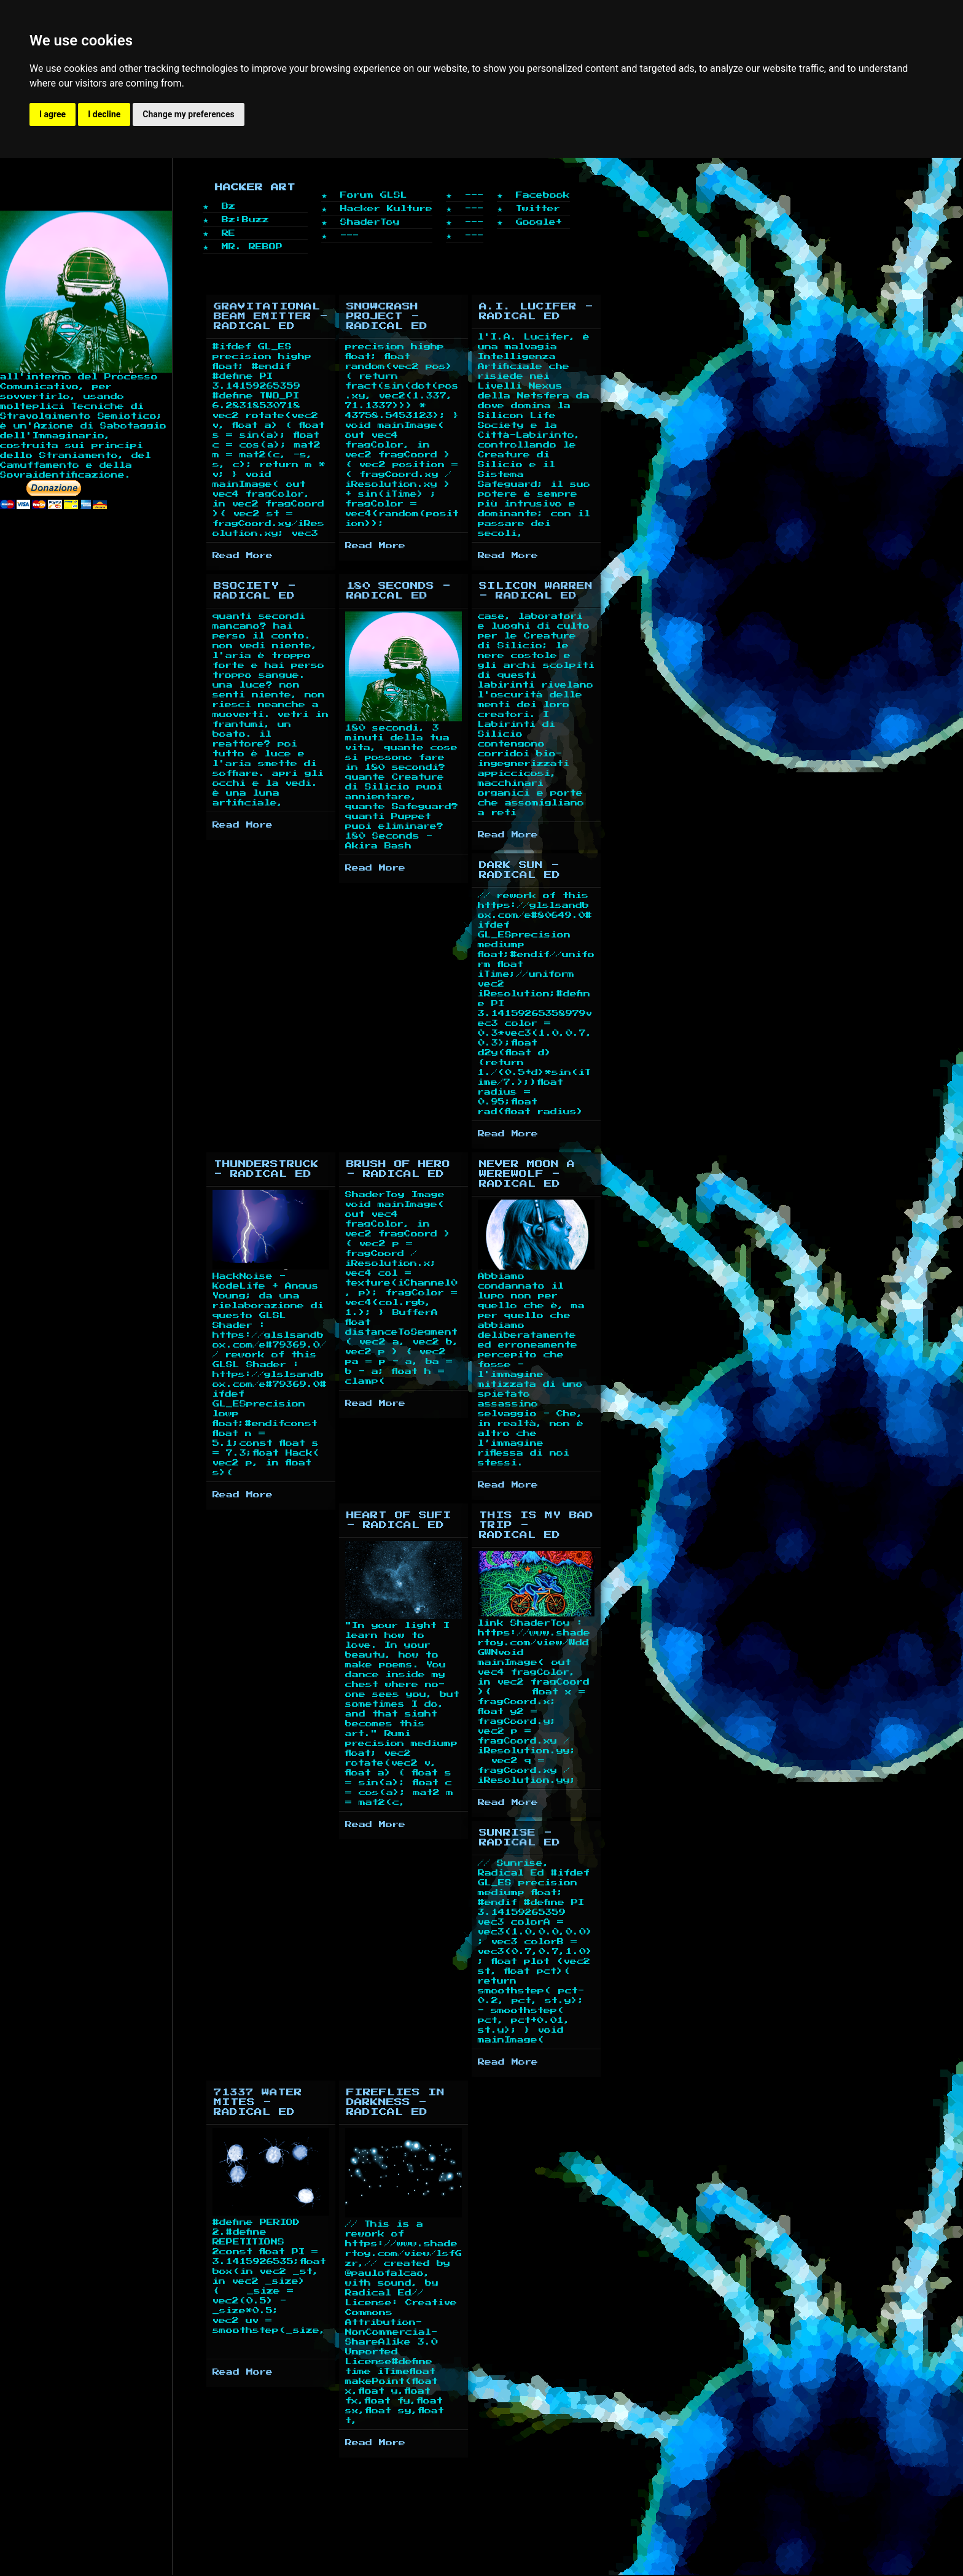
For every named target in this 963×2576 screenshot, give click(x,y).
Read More (242, 555)
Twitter (538, 208)
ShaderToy (370, 222)
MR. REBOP (252, 246)
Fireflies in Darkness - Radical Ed (395, 2102)
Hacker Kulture (386, 208)
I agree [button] (52, 114)
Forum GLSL (373, 195)
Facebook (543, 195)
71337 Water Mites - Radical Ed (258, 2102)
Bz (228, 206)
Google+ (539, 222)
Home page (36, 229)
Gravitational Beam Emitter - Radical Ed (271, 316)
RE (228, 233)
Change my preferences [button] (188, 114)
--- (349, 235)
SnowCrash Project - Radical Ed (386, 316)
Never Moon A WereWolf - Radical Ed (527, 1174)
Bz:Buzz (245, 219)
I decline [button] (104, 114)
